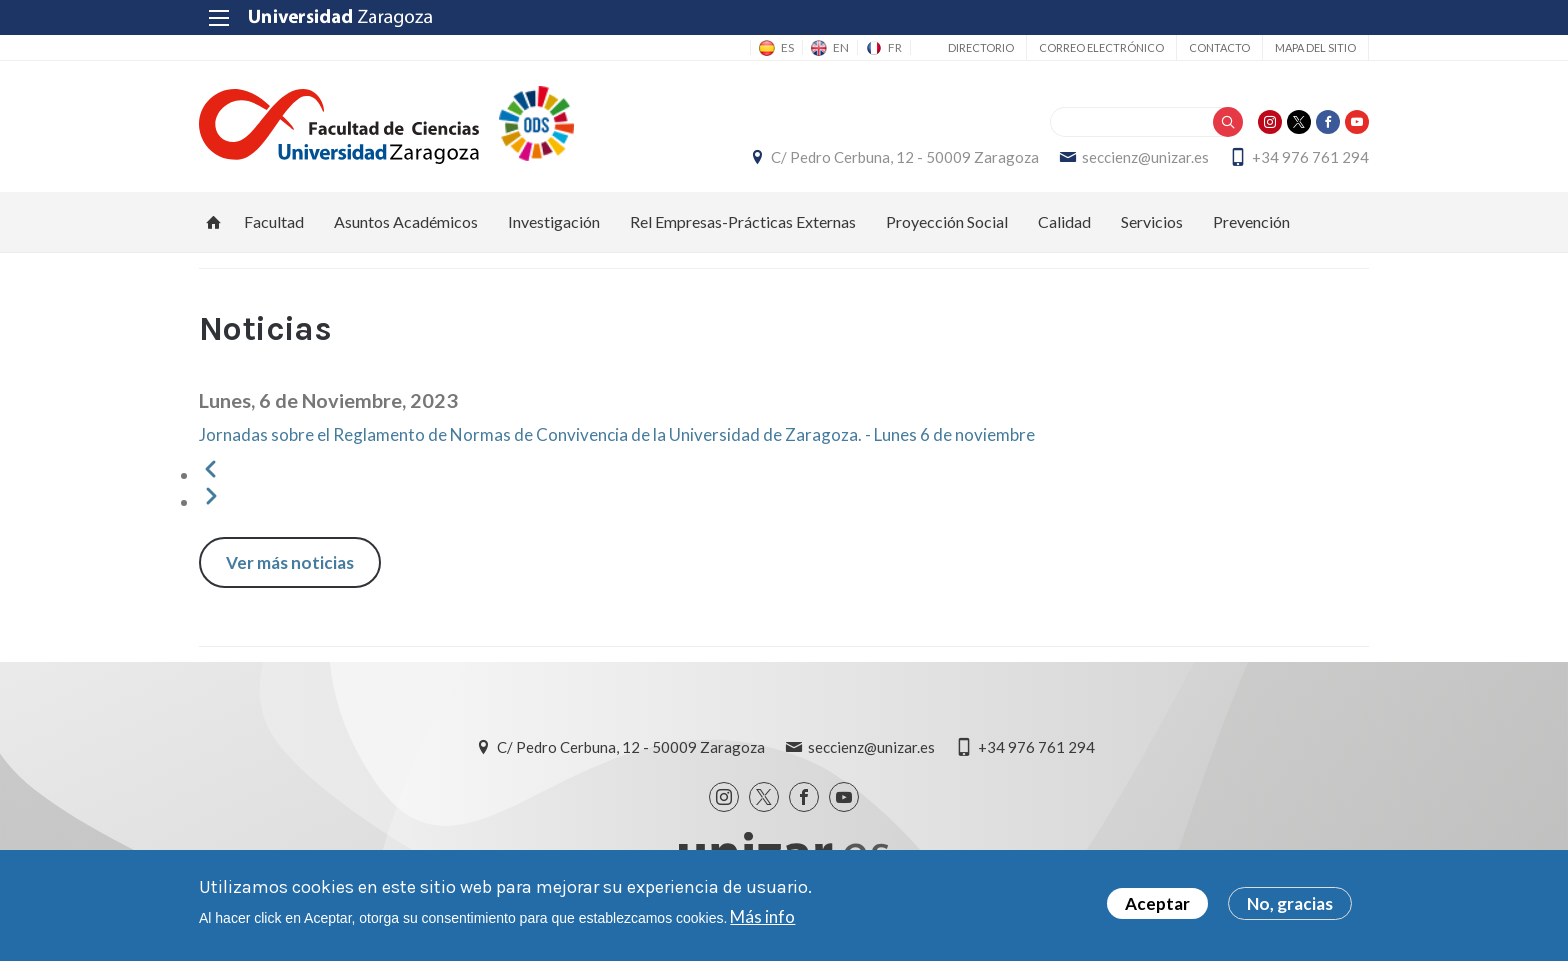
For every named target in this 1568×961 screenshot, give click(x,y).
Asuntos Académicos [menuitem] (406, 221)
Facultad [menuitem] (274, 221)
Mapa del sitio (1315, 47)
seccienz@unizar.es (1145, 157)
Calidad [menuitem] (1064, 221)
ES (787, 47)
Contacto (1219, 47)
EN (841, 47)
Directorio (981, 47)
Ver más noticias (290, 562)
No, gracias (1290, 903)
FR (895, 47)
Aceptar (1157, 903)
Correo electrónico (1101, 47)
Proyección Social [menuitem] (947, 221)
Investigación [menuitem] (554, 221)
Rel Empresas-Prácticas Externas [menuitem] (743, 221)
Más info (762, 916)
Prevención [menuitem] (1251, 221)
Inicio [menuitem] (214, 222)
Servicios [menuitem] (1152, 221)
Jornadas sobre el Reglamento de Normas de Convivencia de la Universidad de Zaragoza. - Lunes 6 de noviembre (617, 434)
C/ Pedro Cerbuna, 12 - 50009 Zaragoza (905, 157)
